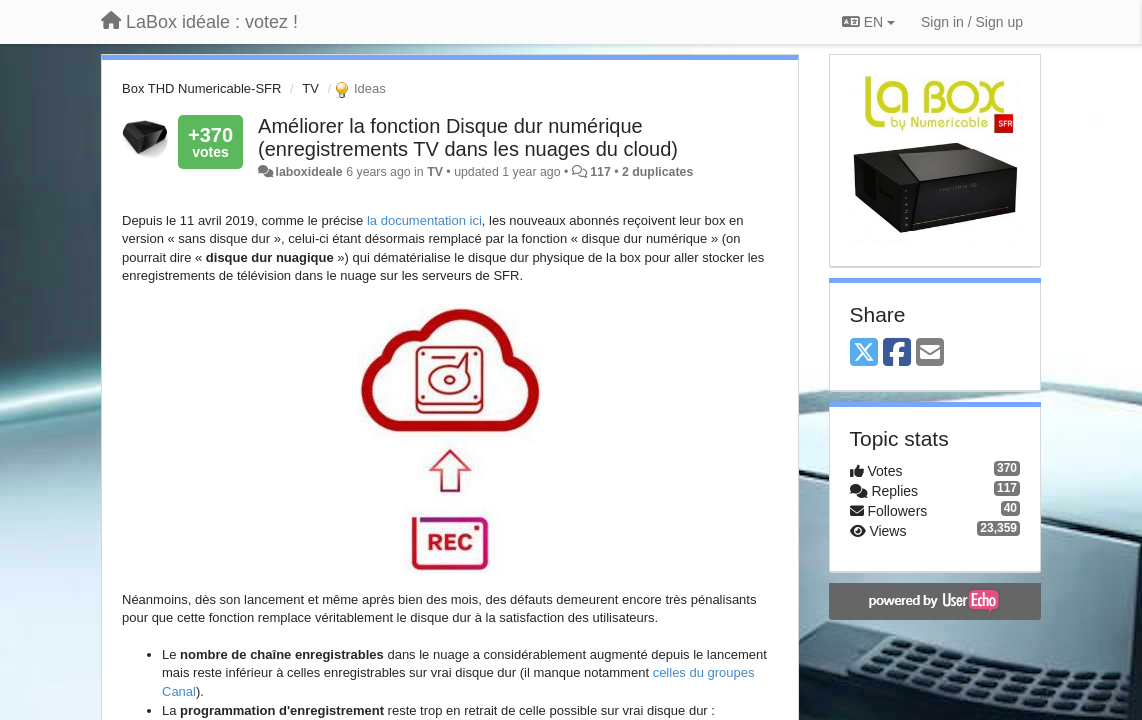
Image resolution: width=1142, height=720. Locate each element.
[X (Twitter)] (864, 353)
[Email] (930, 353)
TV (310, 88)
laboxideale (309, 172)
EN (868, 22)
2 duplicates (657, 172)
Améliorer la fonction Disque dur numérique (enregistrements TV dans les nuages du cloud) (468, 137)
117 (600, 172)
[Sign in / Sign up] (972, 22)
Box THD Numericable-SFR (201, 88)
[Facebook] (897, 353)
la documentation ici (424, 220)
